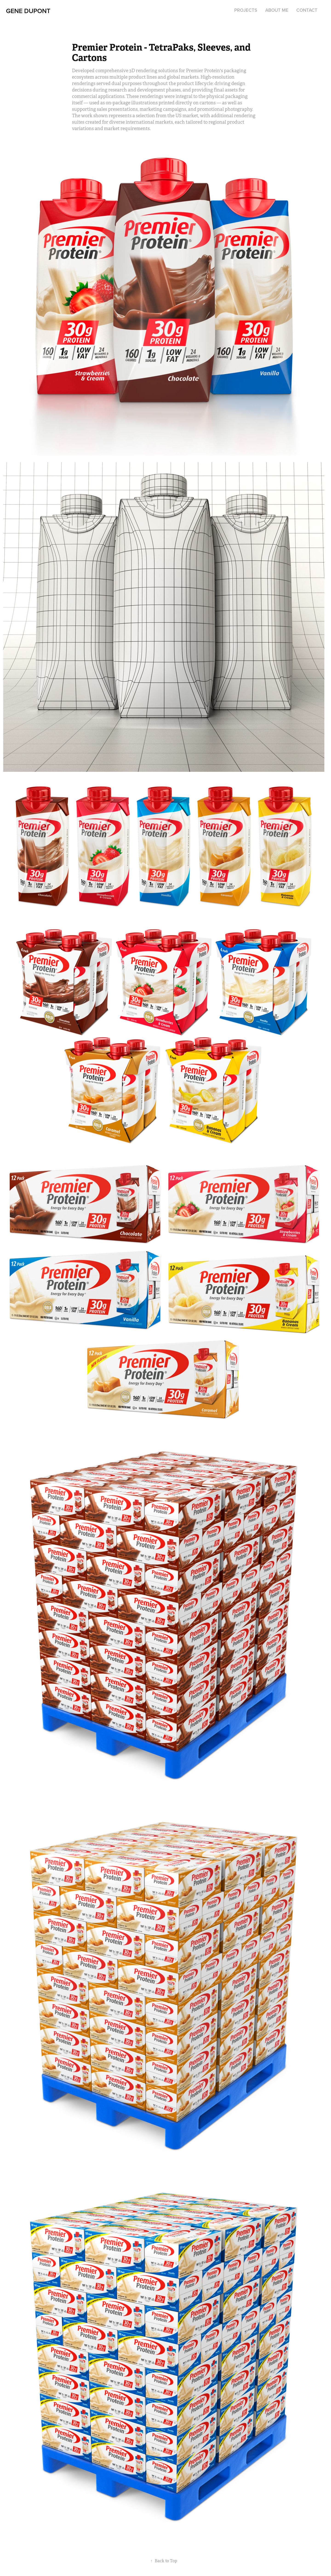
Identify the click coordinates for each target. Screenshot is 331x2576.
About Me (276, 10)
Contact (306, 10)
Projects (245, 10)
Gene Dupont (28, 10)
